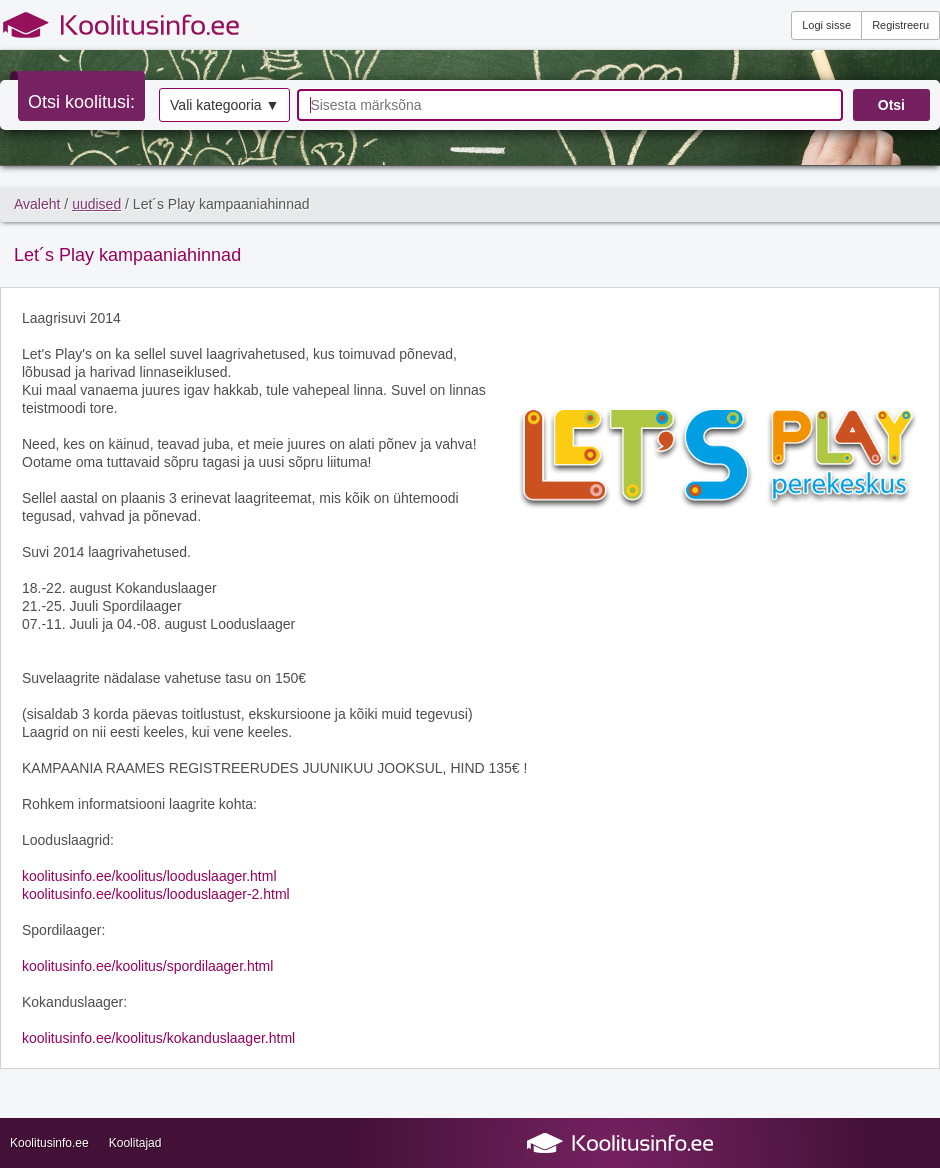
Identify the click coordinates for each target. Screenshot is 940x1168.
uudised (96, 204)
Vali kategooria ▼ (224, 105)
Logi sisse (826, 25)
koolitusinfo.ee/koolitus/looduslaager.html (149, 876)
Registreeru (900, 25)
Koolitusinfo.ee (49, 1143)
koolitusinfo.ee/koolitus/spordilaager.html (147, 966)
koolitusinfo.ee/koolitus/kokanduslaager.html (158, 1038)
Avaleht (37, 204)
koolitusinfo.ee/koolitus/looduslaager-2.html (156, 894)
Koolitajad (135, 1143)
